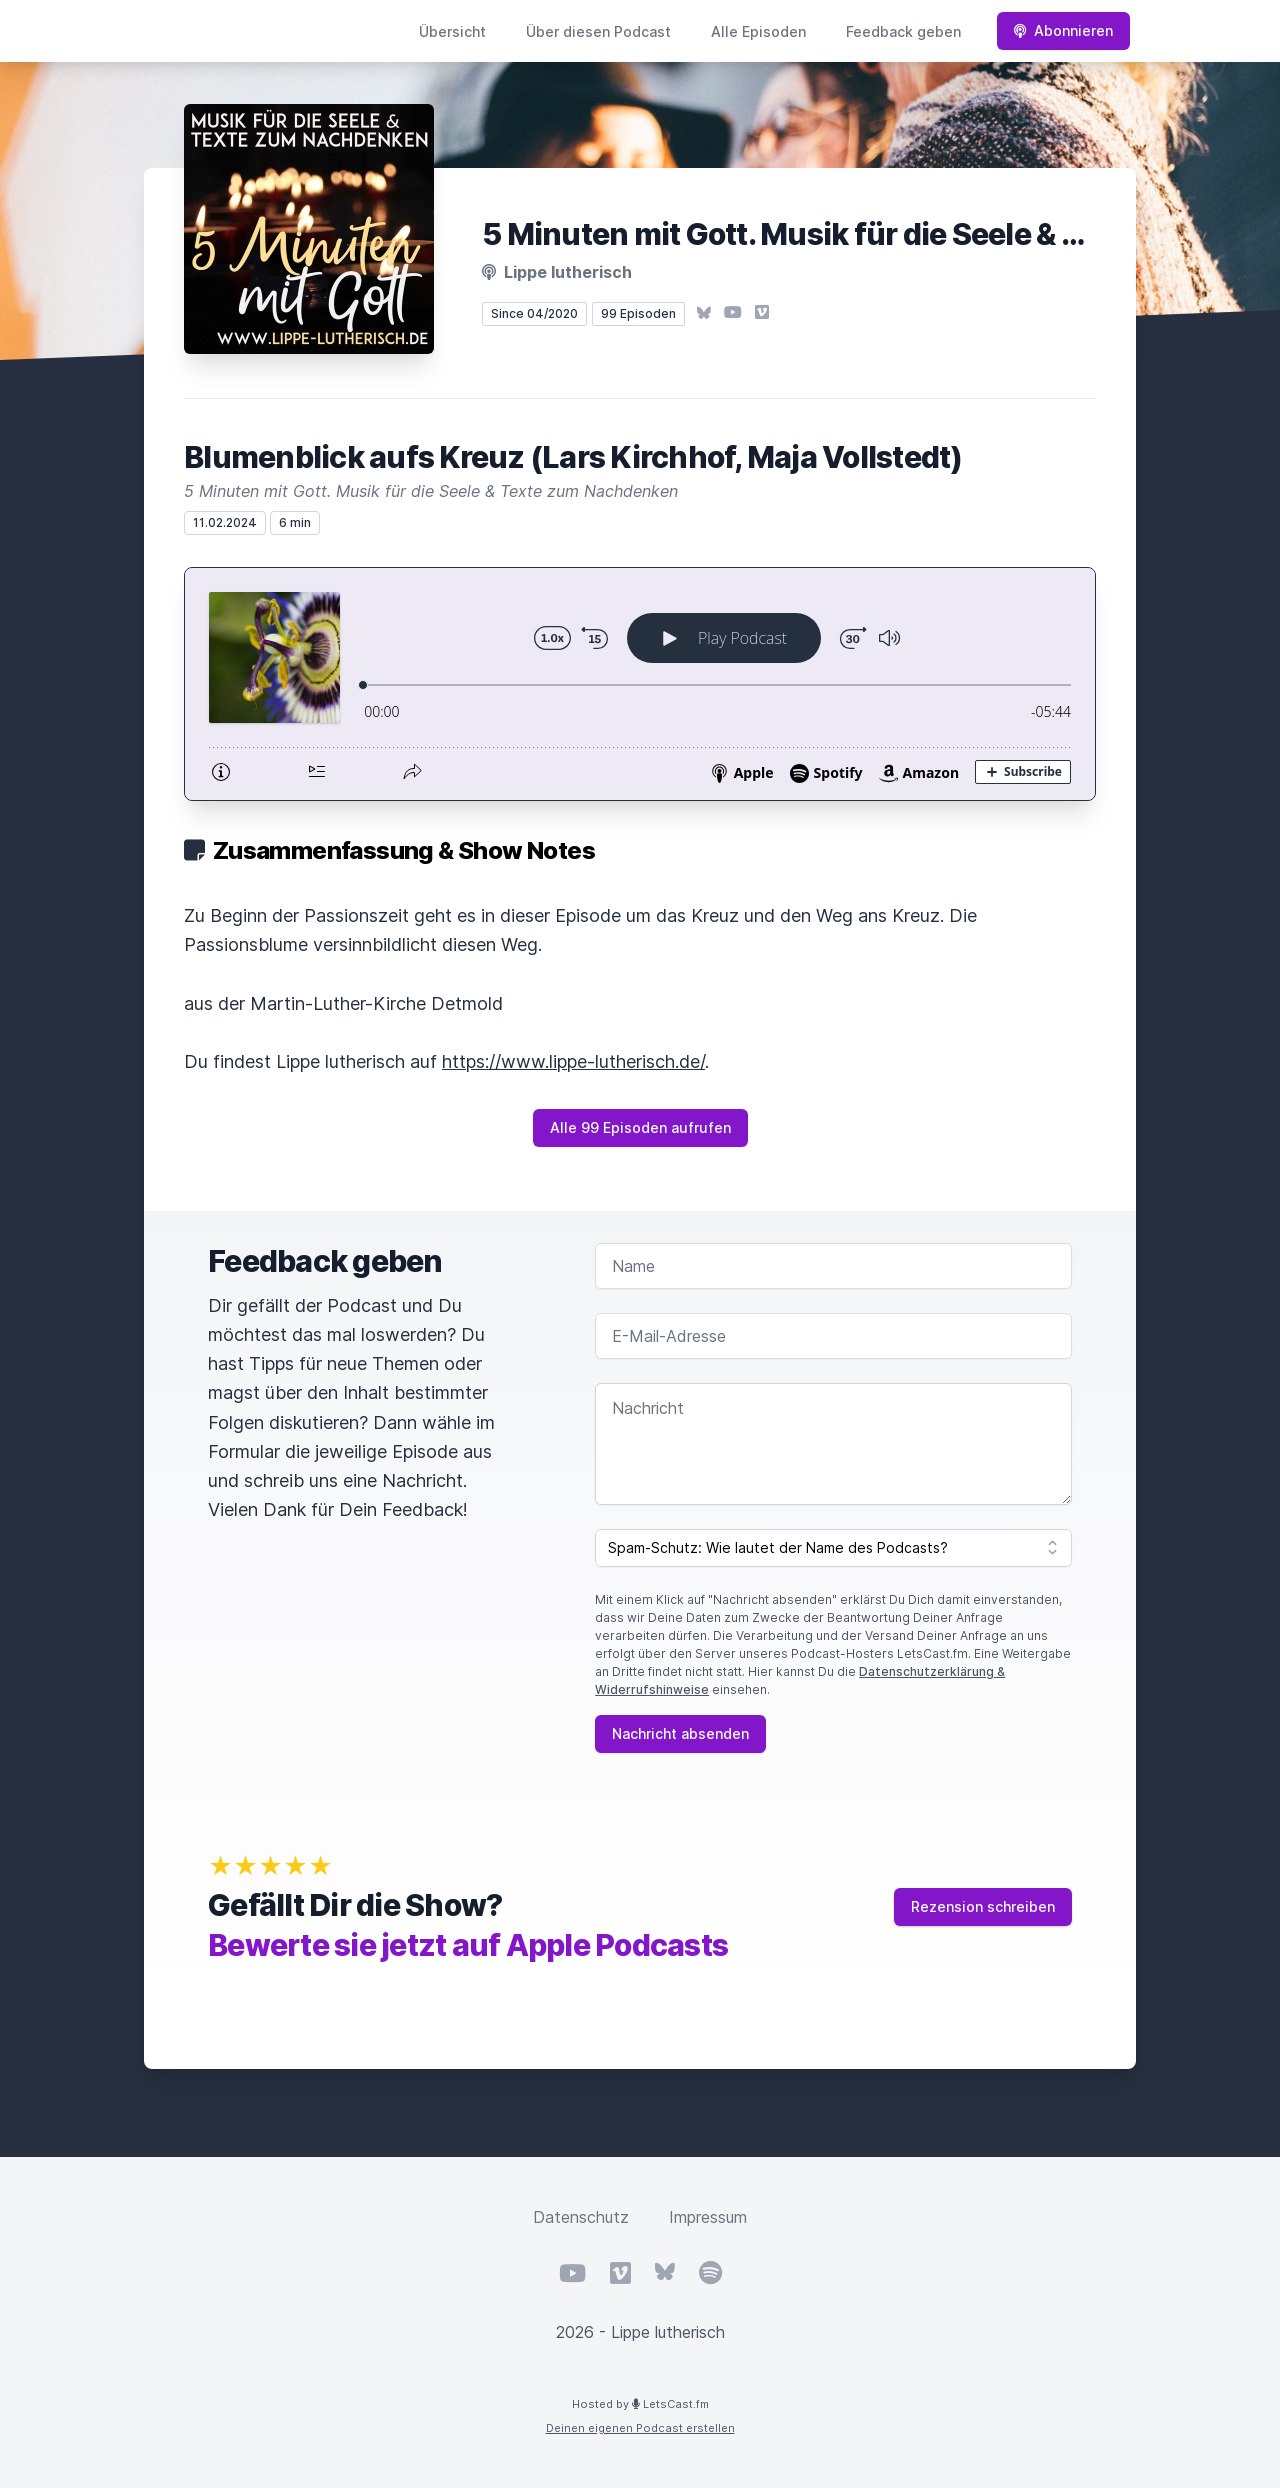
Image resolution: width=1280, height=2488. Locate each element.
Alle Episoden (758, 31)
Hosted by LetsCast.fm (640, 2404)
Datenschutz (581, 2217)
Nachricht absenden (680, 1733)
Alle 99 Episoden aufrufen (640, 1127)
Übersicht (452, 31)
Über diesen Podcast (598, 31)
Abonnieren (1063, 30)
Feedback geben (903, 31)
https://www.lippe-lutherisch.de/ (573, 1061)
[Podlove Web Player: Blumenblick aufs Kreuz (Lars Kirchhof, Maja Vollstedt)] (640, 684)
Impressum (708, 2217)
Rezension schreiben (983, 1906)
